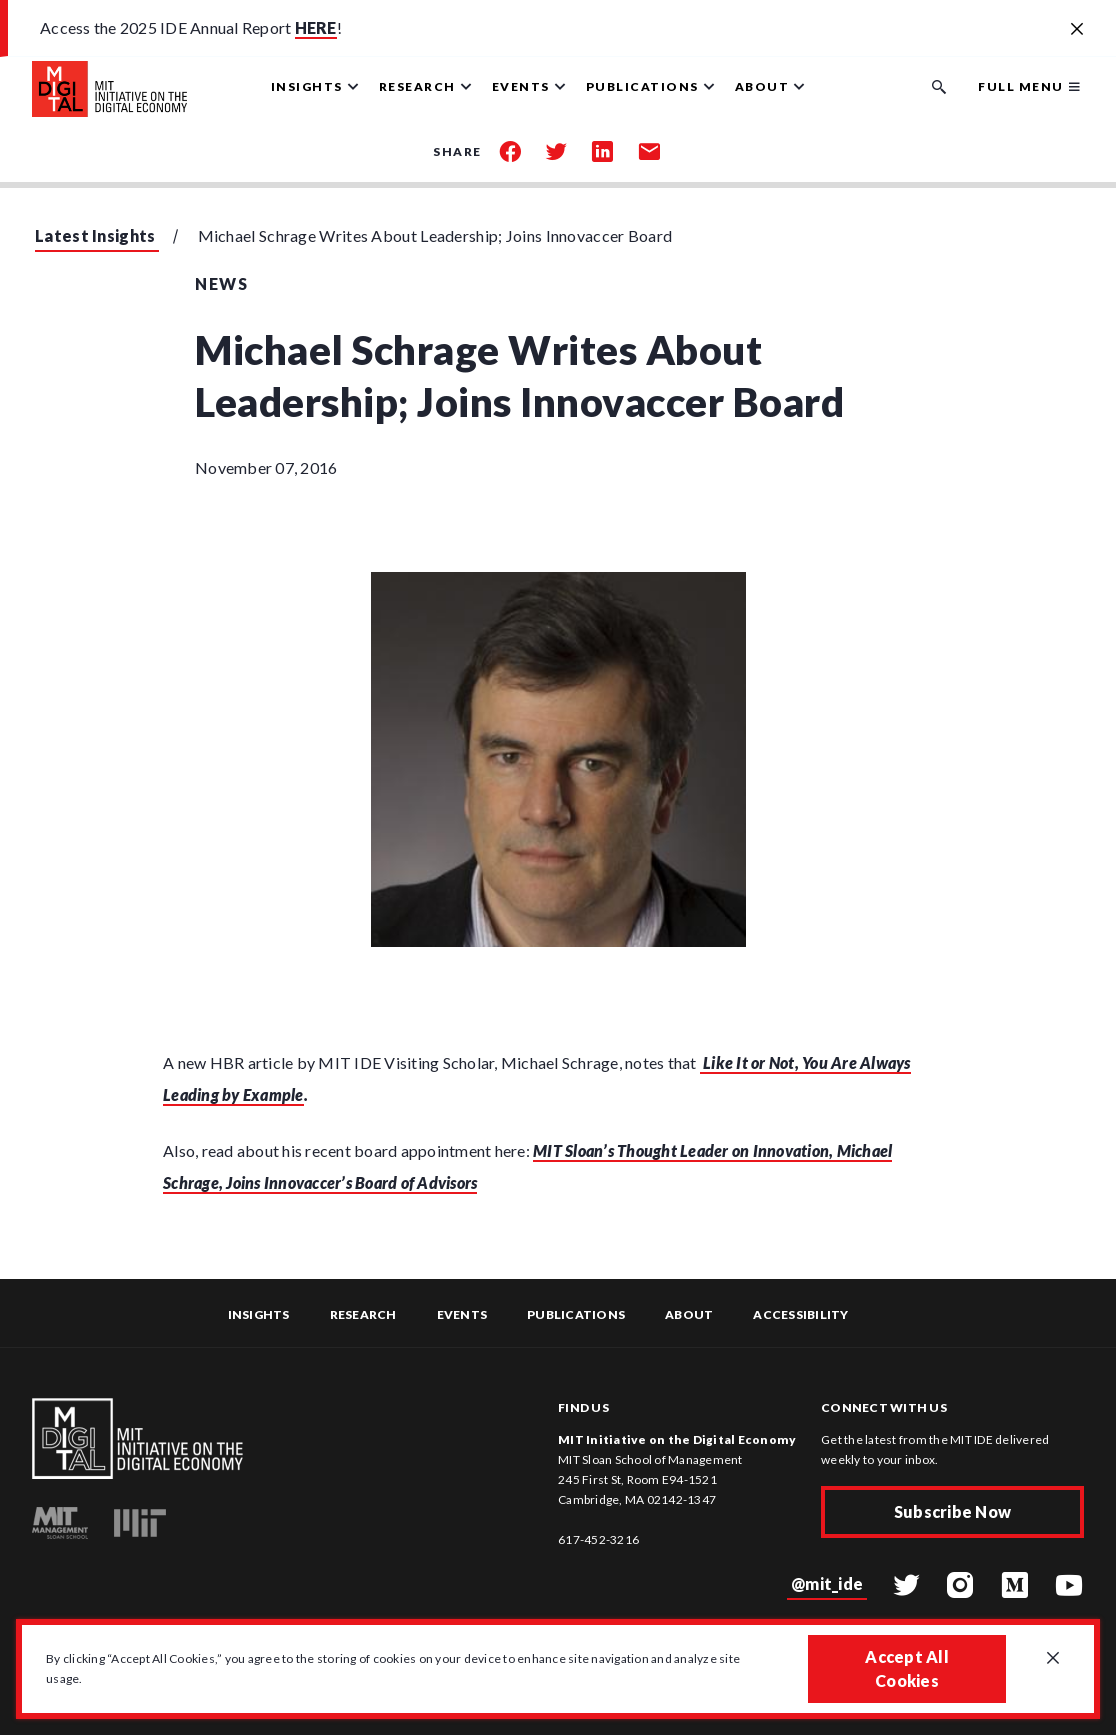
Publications (576, 1314)
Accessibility (800, 1314)
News (221, 283)
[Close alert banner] (1077, 30)
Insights (259, 1314)
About (689, 1314)
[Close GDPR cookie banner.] (1053, 1659)
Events (462, 1314)
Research (363, 1314)
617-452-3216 (598, 1539)
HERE (316, 27)
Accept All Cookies (907, 1668)
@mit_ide (827, 1583)
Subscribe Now (952, 1511)
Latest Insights (95, 235)
